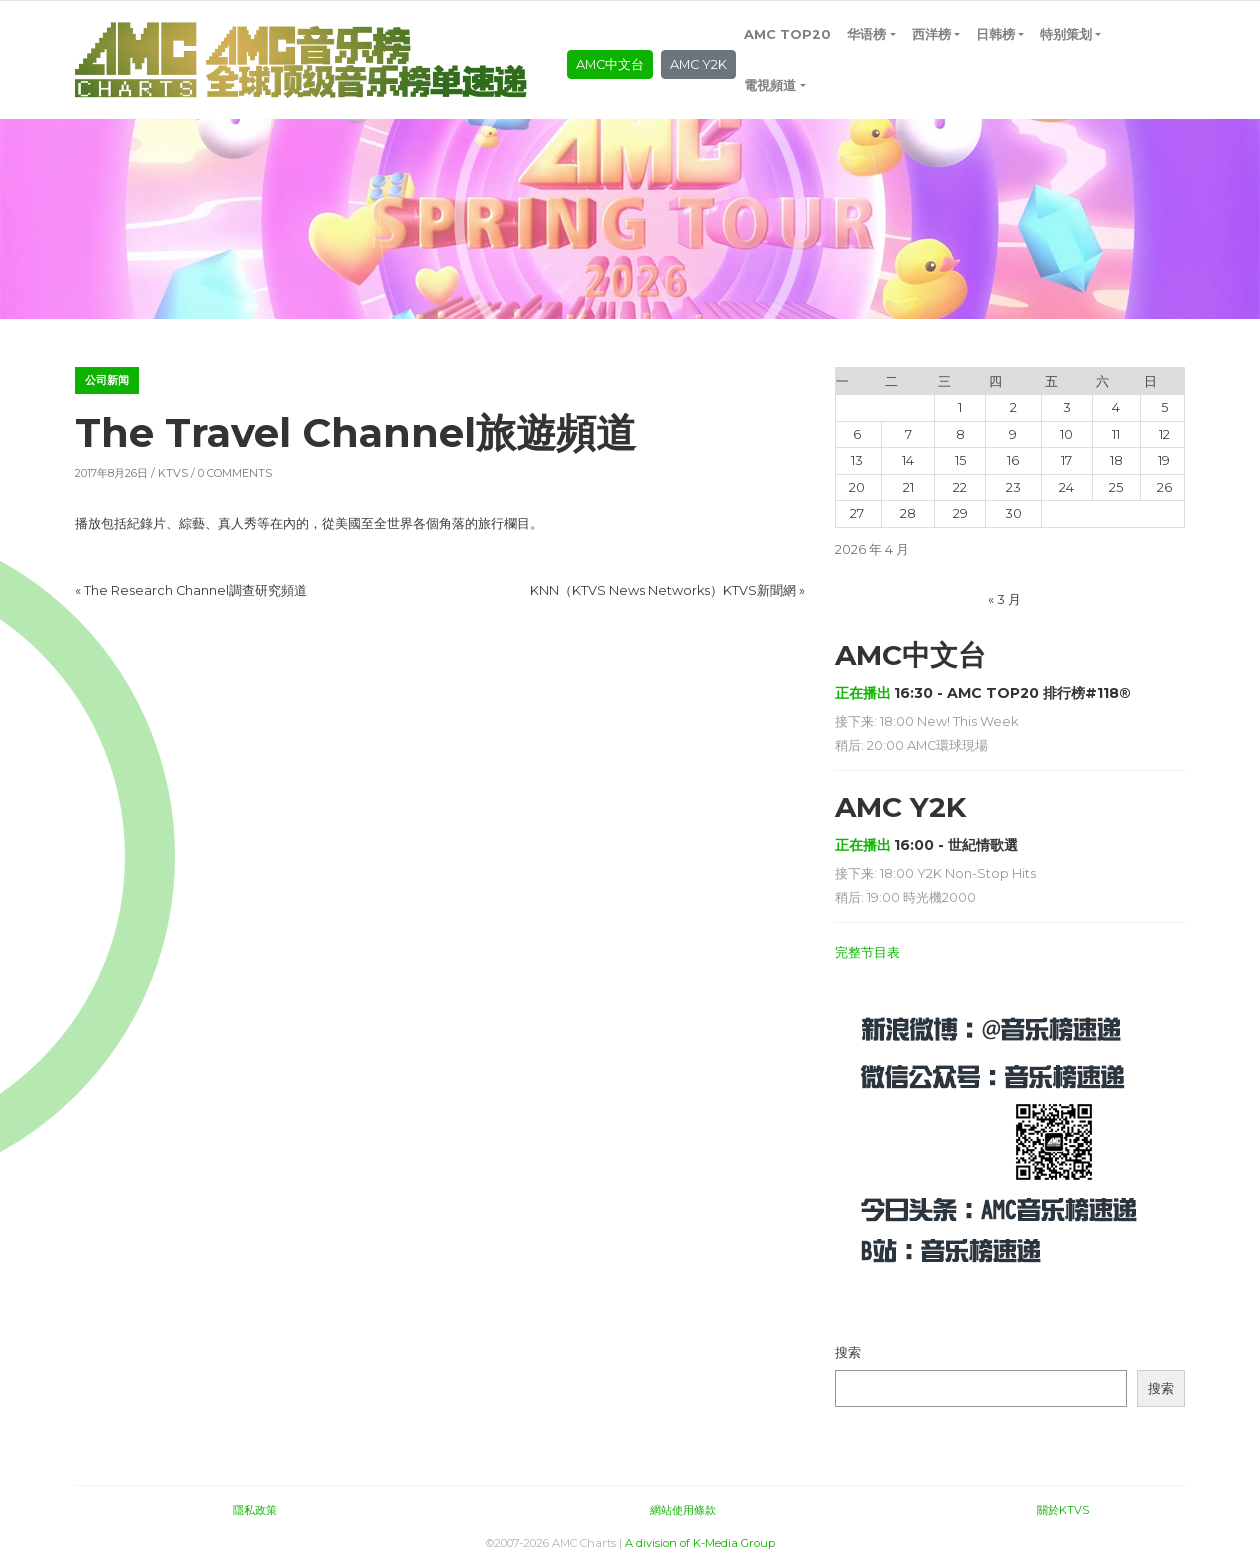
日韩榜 (995, 34)
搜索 (848, 1352)
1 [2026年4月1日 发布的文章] (960, 407)
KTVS (173, 473)
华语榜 (866, 34)
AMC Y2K (698, 64)
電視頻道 (770, 85)
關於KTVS (1063, 1510)
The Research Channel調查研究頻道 (195, 590)
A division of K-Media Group (700, 1543)
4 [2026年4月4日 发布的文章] (1116, 407)
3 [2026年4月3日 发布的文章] (1067, 407)
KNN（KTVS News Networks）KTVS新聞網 (663, 590)
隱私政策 (255, 1510)
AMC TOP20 (787, 34)
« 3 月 (1004, 599)
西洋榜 (931, 34)
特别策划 (1066, 34)
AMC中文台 (610, 64)
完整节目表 (867, 952)
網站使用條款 (683, 1510)
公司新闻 (107, 380)
